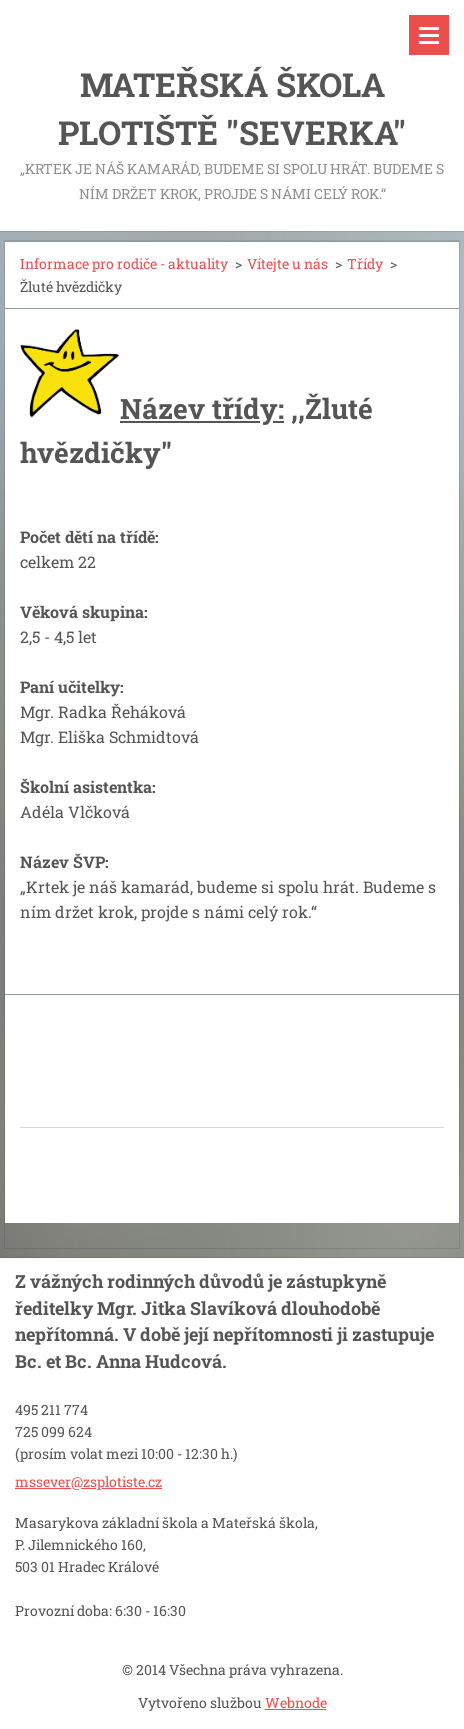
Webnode (296, 1702)
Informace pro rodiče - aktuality (124, 263)
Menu (429, 35)
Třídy (365, 263)
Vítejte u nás (287, 263)
